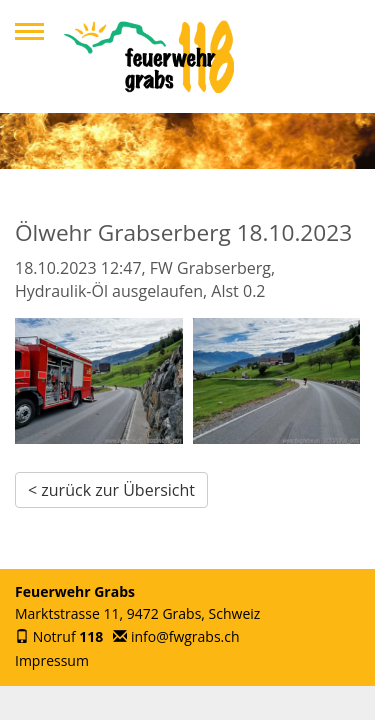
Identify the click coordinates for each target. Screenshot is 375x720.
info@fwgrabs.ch (185, 636)
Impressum (52, 660)
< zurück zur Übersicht (111, 490)
